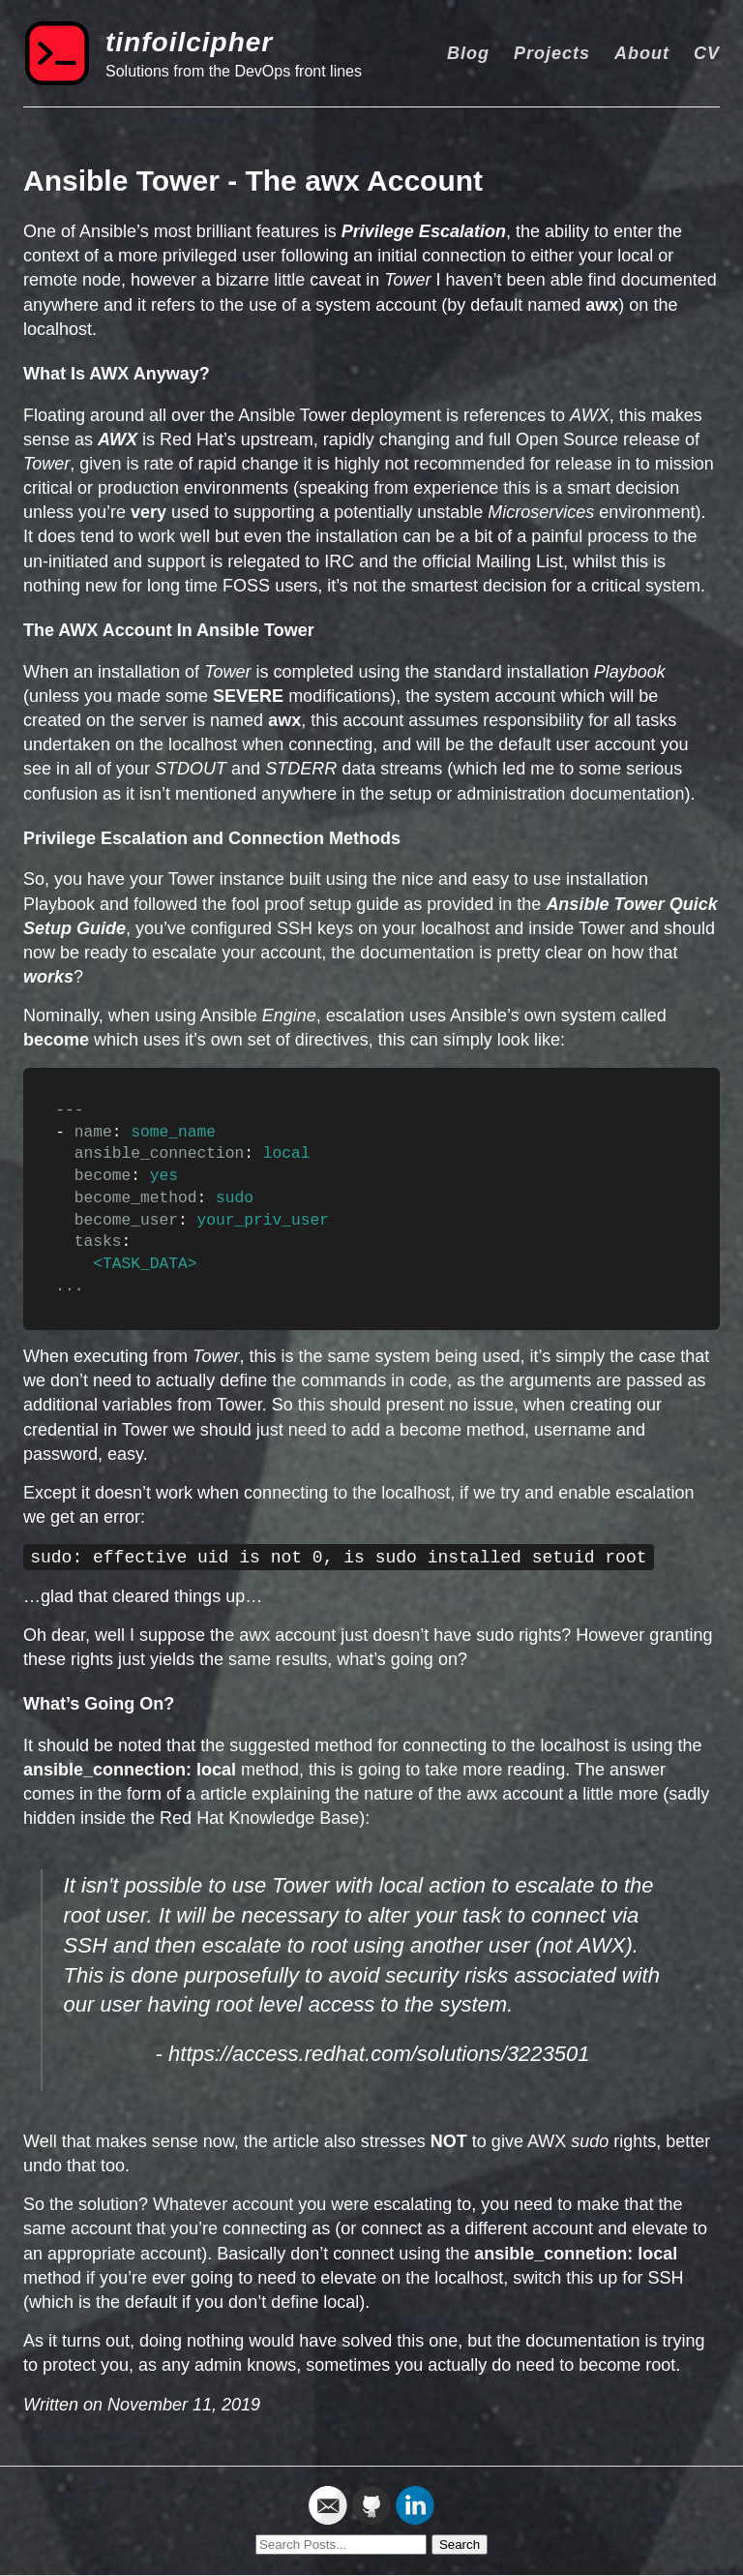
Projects (552, 53)
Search (459, 2544)
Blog (468, 53)
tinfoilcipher (189, 42)
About (641, 53)
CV (707, 53)
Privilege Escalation (424, 231)
